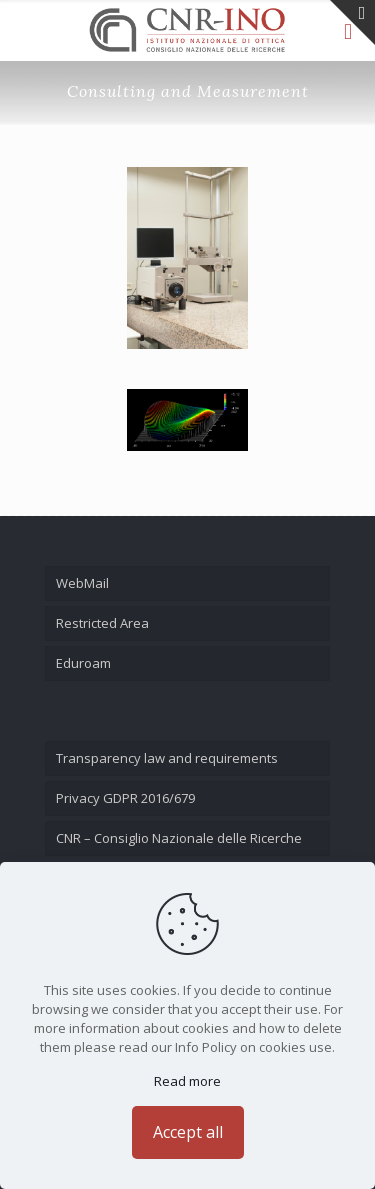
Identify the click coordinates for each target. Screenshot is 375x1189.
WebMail (82, 583)
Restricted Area (102, 623)
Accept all (188, 1132)
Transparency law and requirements (167, 758)
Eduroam (83, 663)
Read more (187, 1081)
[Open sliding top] (352, 22)
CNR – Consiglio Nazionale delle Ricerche (179, 838)
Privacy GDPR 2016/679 (125, 798)
